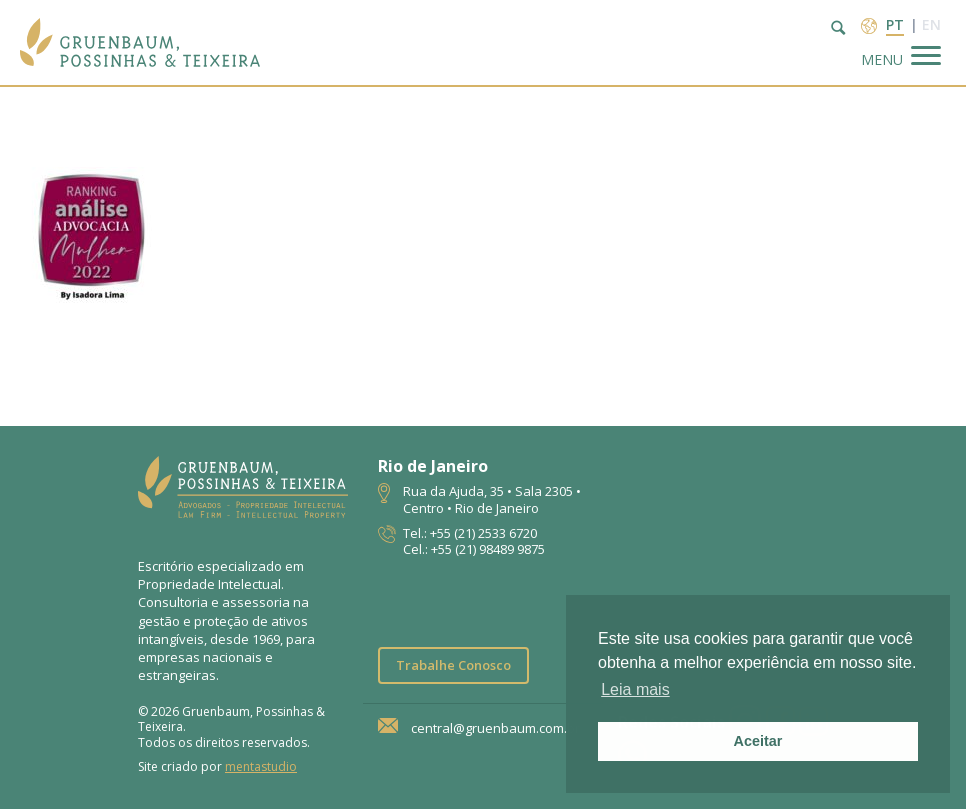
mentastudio (261, 766)
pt (895, 24)
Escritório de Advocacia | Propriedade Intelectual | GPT (140, 42)
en (931, 24)
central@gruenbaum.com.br (495, 729)
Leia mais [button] (635, 689)
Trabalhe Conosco (453, 665)
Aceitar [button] (758, 741)
